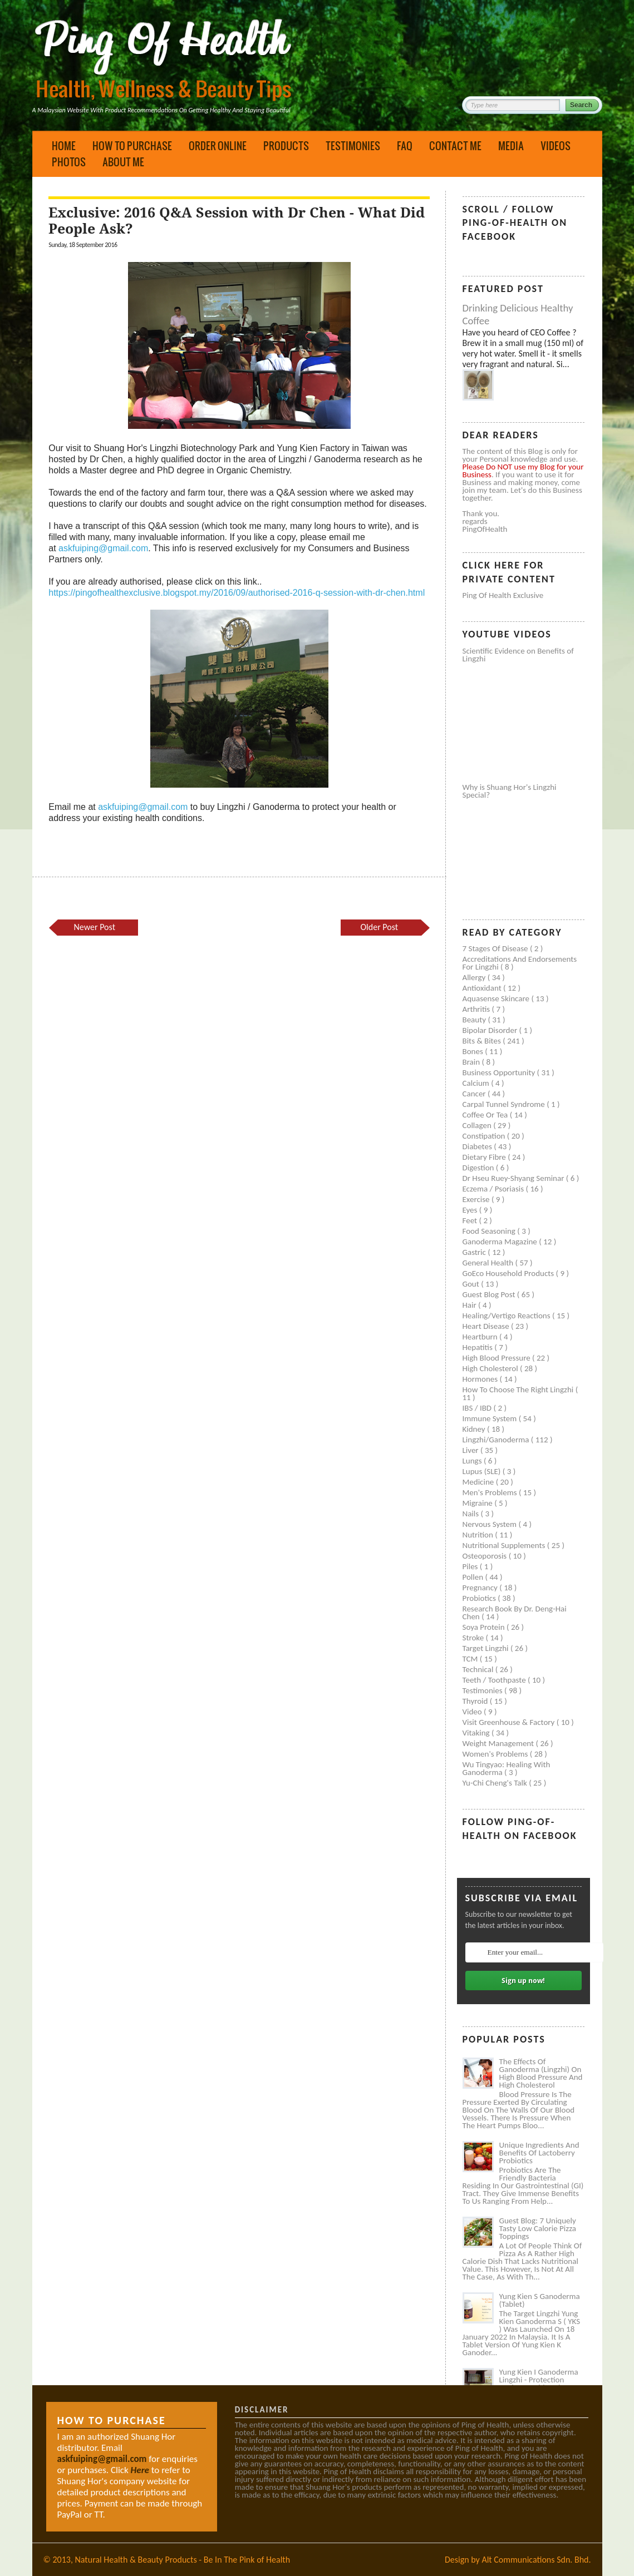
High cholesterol (491, 1368)
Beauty (475, 1020)
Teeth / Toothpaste (495, 1680)
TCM (471, 1659)
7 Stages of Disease (496, 948)
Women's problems (496, 1754)
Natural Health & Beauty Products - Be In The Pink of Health (183, 2559)
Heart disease (487, 1326)
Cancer (475, 1094)
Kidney (475, 1429)
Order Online (218, 145)
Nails (472, 1514)
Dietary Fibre (485, 1157)
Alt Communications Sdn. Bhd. (536, 2559)
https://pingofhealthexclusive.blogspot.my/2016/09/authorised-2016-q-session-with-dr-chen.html (236, 592)
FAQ (404, 145)
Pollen (474, 1577)
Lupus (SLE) (483, 1471)
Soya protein (485, 1627)
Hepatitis (479, 1347)
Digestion (479, 1168)
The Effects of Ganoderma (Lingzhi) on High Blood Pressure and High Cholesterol (541, 2073)
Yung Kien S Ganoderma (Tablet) (539, 2300)
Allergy (475, 977)
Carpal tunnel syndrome (505, 1104)
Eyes (471, 1210)
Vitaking (477, 1733)
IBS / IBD (478, 1408)
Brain (472, 1062)
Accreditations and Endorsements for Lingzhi (520, 963)
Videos (555, 145)
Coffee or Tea (486, 1115)
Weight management (499, 1743)
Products (286, 145)
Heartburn (481, 1337)
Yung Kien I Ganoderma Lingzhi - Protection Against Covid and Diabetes (538, 2383)
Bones (474, 1051)
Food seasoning (490, 1231)
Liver (471, 1450)
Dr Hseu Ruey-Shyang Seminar (514, 1178)
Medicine (479, 1482)
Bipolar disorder (491, 1030)
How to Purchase (132, 145)
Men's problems (491, 1492)
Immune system (491, 1418)
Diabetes (478, 1146)
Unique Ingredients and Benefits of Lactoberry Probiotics (539, 2152)
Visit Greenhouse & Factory (510, 1722)
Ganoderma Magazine (501, 1242)
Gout (472, 1284)
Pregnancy (481, 1588)
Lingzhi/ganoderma (497, 1440)
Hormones (481, 1379)
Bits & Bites (483, 1041)
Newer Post (94, 927)
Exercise (477, 1199)
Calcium (477, 1083)
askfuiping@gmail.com (103, 548)
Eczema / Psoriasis (494, 1189)
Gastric (475, 1252)
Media (511, 145)
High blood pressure (498, 1358)
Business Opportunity (500, 1072)
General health (489, 1263)
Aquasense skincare (497, 998)
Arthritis (477, 1009)
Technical (479, 1669)
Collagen (478, 1125)
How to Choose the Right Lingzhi (519, 1390)
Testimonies (353, 145)
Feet (471, 1220)
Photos (69, 162)
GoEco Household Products (509, 1273)
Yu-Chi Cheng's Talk (496, 1783)
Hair (471, 1305)
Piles (471, 1566)
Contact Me (455, 145)
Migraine (479, 1503)
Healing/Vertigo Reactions (508, 1316)
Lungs (473, 1461)
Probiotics (480, 1598)
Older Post (380, 927)
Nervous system (491, 1524)
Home (64, 145)
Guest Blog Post (490, 1294)
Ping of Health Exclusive (503, 595)
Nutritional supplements (505, 1545)
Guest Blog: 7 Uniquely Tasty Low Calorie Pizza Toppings (538, 2228)
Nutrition (479, 1535)
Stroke (474, 1638)
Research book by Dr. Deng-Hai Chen (515, 1612)
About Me (123, 162)
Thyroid (476, 1701)
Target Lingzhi (486, 1648)
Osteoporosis (486, 1556)
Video (473, 1712)
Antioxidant (483, 988)
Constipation (485, 1136)
